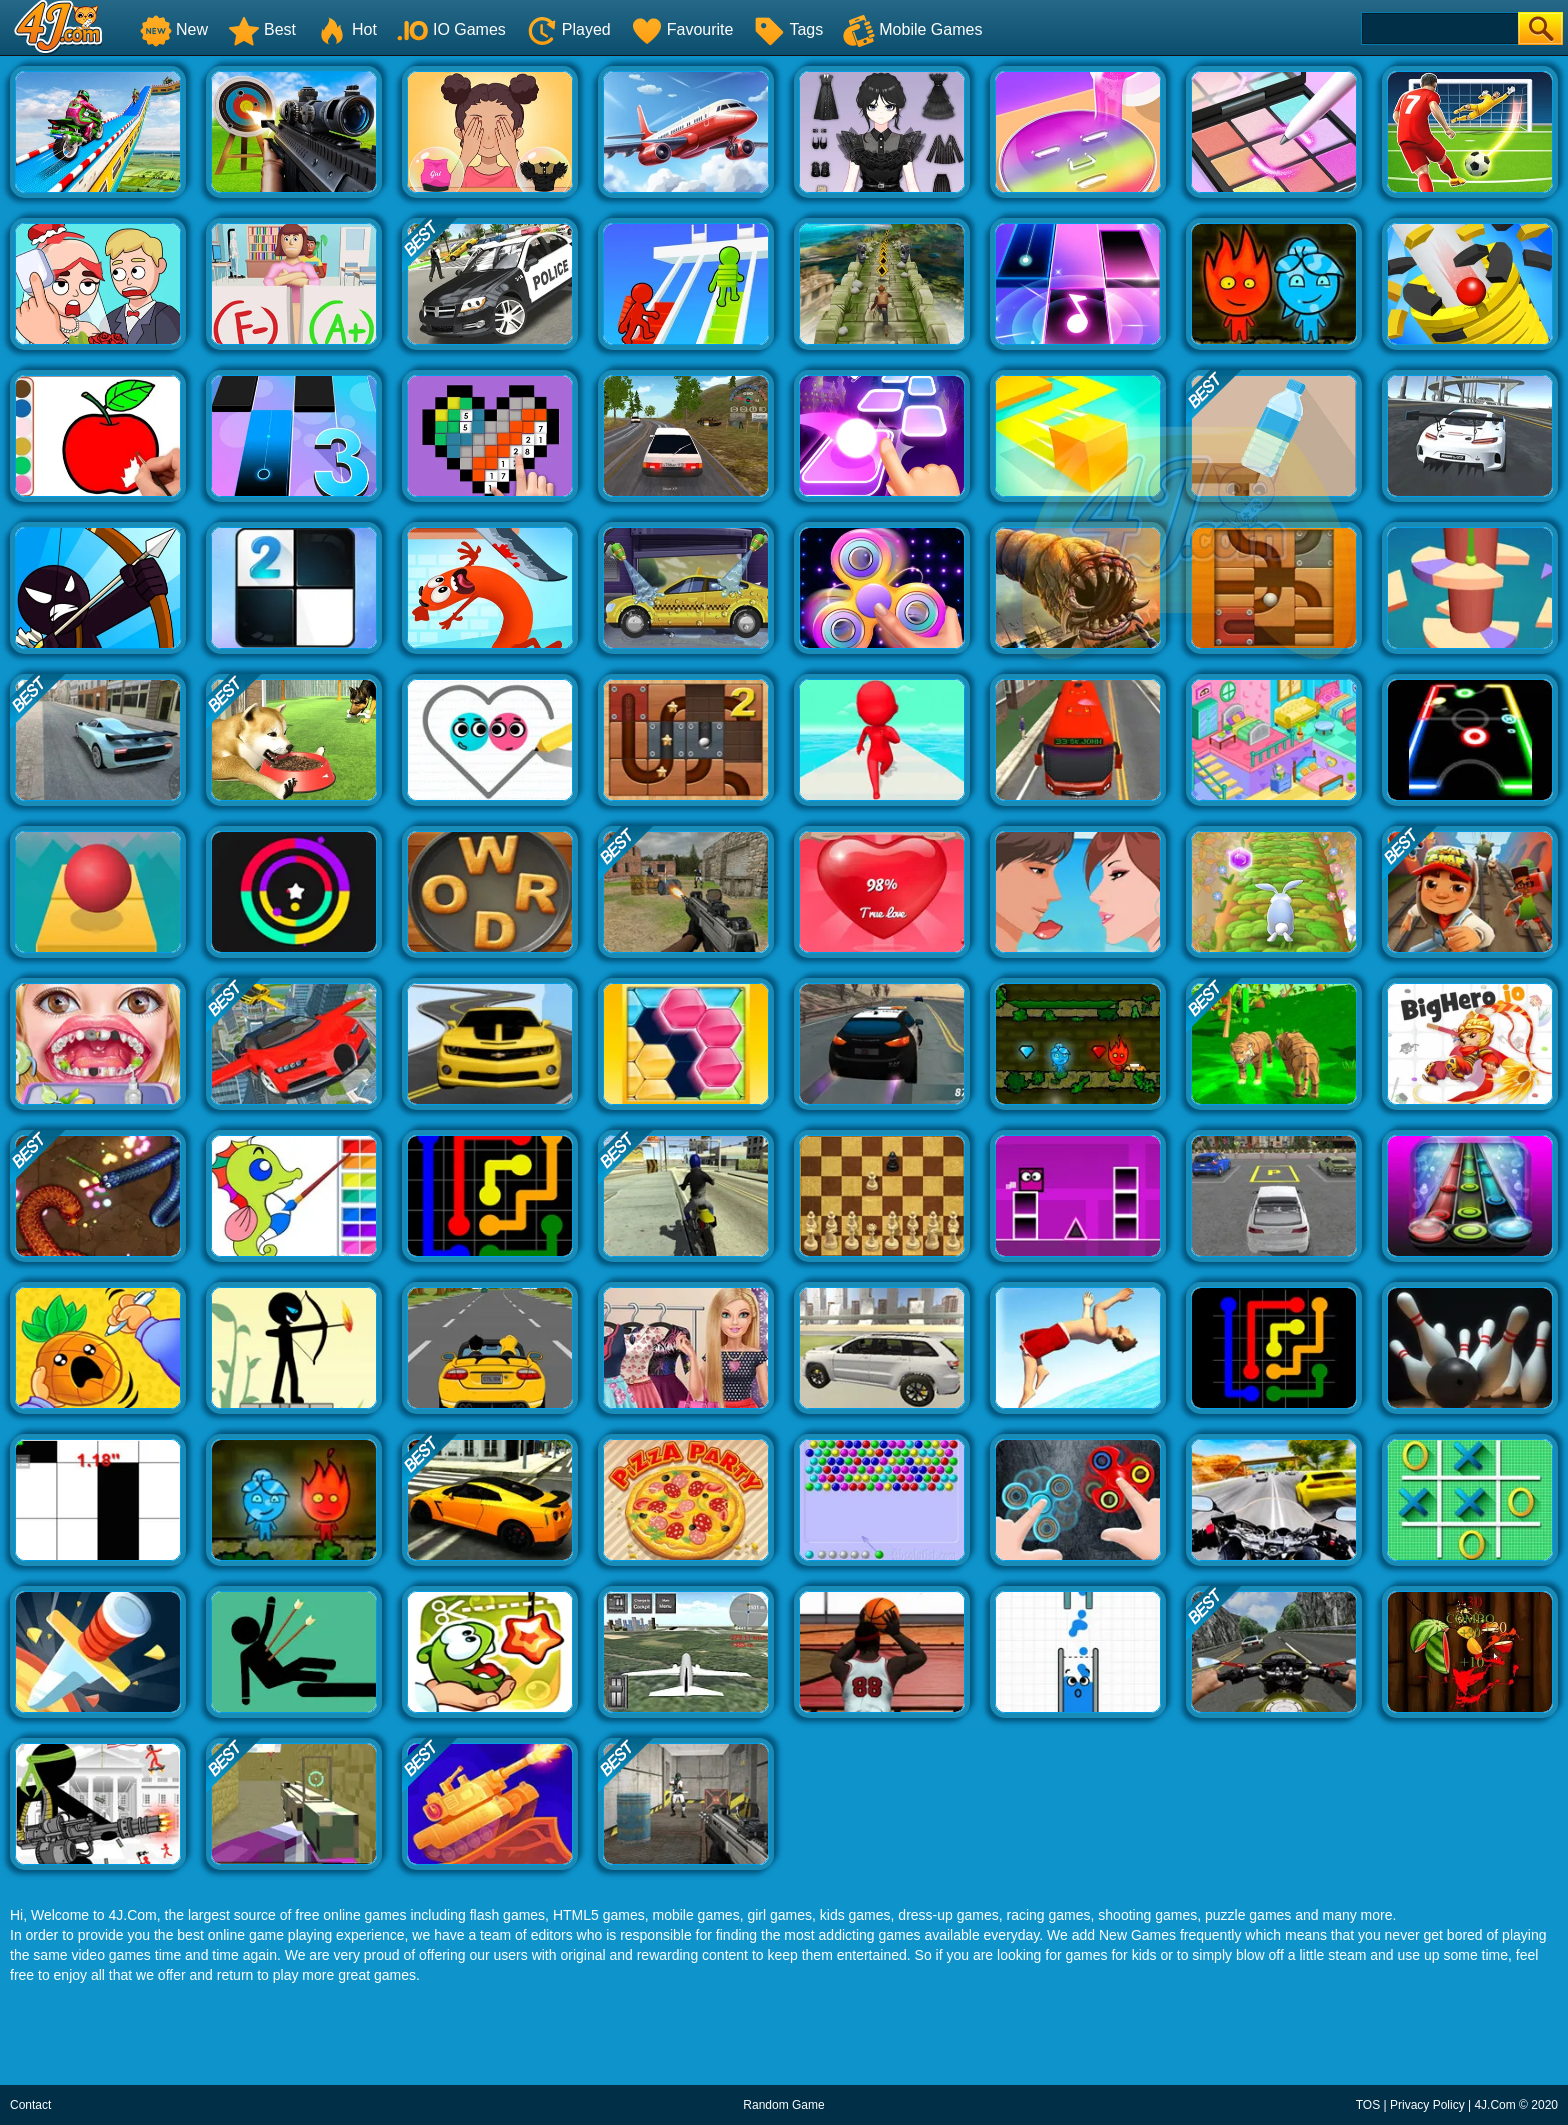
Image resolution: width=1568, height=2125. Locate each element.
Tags (788, 29)
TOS (1368, 2105)
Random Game (783, 2105)
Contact (30, 2105)
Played (568, 29)
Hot (346, 29)
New (174, 29)
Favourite (682, 29)
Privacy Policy (1427, 2105)
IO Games (451, 29)
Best (262, 29)
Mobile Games (912, 29)
